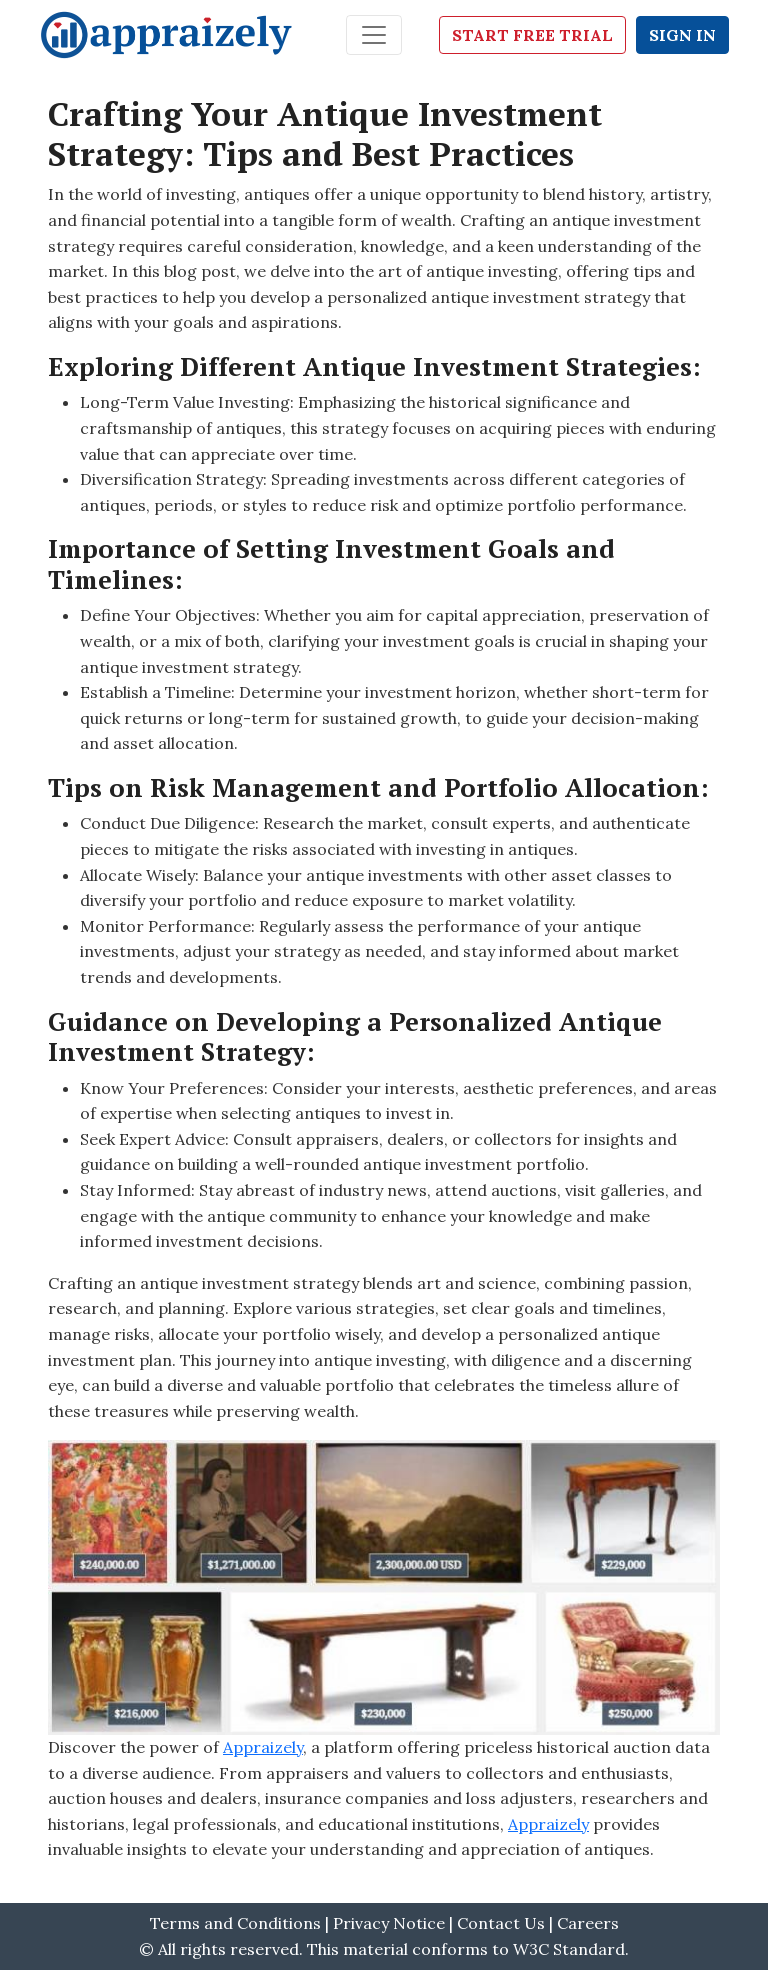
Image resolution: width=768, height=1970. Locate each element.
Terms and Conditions (235, 1923)
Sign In (682, 35)
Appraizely (263, 1747)
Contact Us (503, 1923)
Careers (588, 1923)
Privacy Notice (389, 1923)
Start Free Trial (532, 35)
